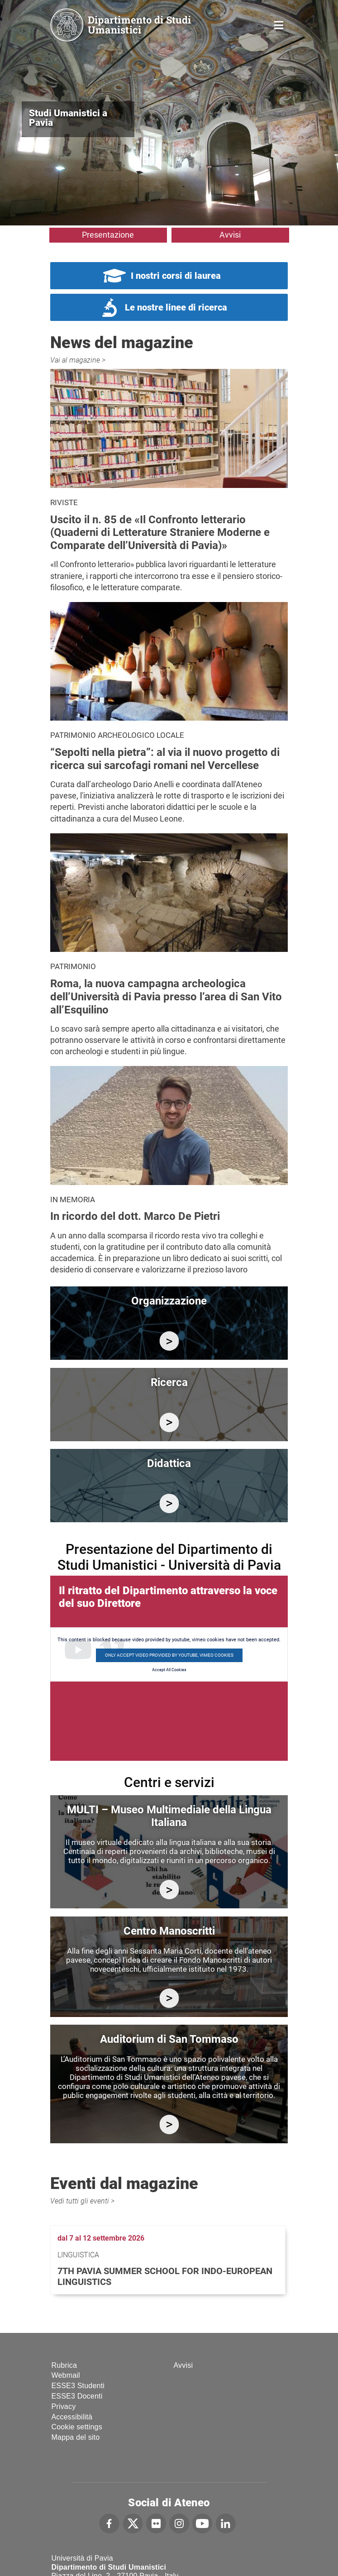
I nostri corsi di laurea (176, 275)
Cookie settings (77, 2427)
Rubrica (64, 2365)
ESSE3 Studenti (78, 2386)
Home (279, 24)
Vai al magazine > (77, 360)
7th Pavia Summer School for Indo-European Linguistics (164, 2276)
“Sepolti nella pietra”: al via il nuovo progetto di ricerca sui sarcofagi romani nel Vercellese (165, 759)
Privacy (64, 2406)
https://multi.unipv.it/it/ (169, 1889)
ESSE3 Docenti (77, 2396)
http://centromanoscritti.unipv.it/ (169, 1998)
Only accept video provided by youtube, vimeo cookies (169, 1655)
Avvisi (230, 234)
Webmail (66, 2375)
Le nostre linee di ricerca (176, 307)
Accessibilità (72, 2417)
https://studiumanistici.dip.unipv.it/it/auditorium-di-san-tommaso (169, 2124)
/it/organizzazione (169, 1341)
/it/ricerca (169, 1422)
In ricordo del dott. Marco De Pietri (135, 1216)
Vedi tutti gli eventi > (82, 2201)
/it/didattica (169, 1503)
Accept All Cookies (169, 1670)
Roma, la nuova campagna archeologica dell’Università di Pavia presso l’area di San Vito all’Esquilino (166, 996)
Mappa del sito (76, 2437)
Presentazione (108, 234)
